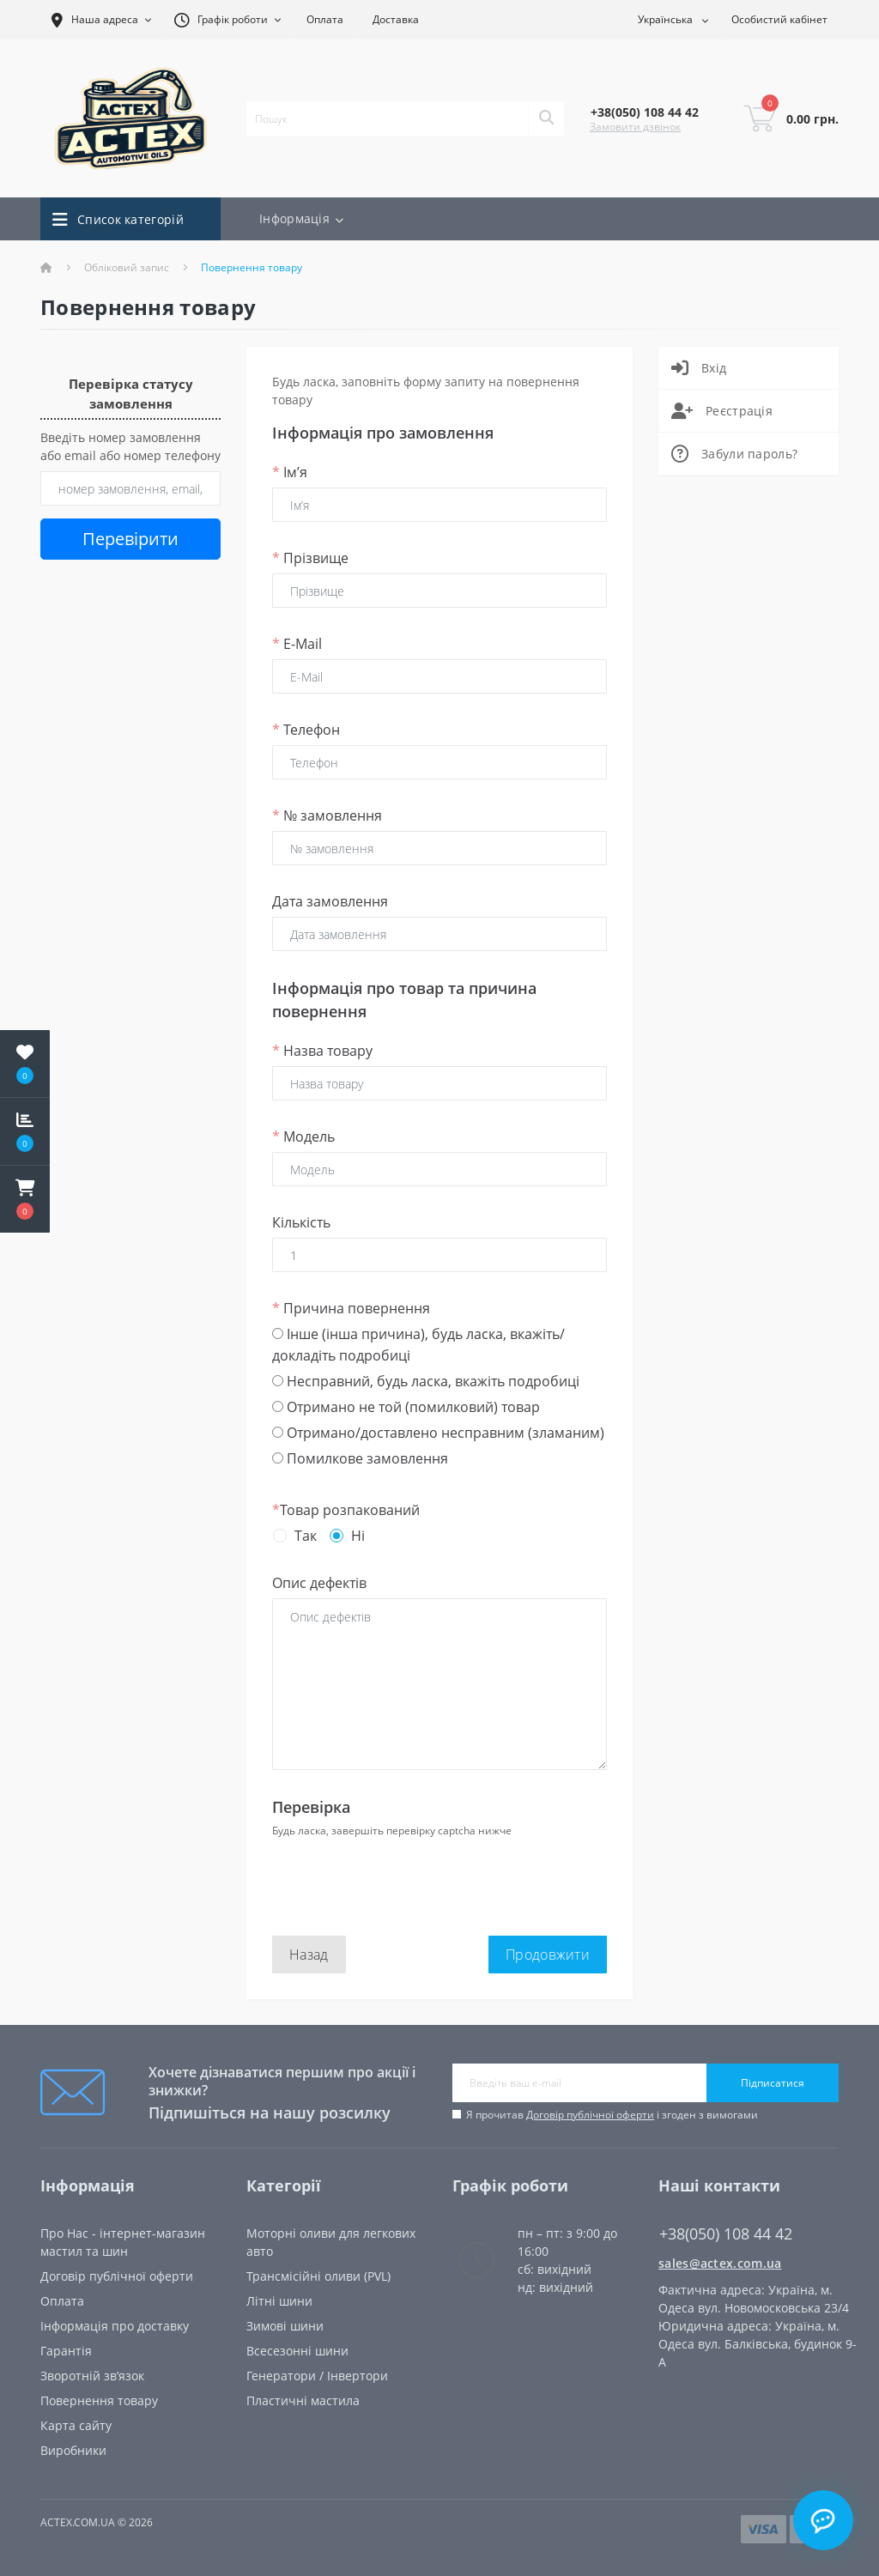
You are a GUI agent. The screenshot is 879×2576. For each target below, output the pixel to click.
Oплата (62, 2301)
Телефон (306, 729)
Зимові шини (285, 2326)
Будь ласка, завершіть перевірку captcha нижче (392, 1830)
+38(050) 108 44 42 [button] (725, 2234)
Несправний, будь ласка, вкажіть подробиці (425, 1381)
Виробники (73, 2450)
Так (305, 1535)
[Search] (546, 118)
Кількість (301, 1222)
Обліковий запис (126, 267)
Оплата (324, 19)
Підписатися (772, 2083)
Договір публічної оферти (590, 2114)
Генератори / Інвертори (317, 2375)
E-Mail (297, 643)
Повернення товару (99, 2400)
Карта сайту (76, 2425)
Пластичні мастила (303, 2400)
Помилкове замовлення (360, 1458)
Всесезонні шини (297, 2351)
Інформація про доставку (114, 2326)
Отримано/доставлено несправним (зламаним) (438, 1432)
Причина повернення (351, 1308)
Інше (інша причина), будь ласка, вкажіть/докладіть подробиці (418, 1344)
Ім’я (289, 472)
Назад (309, 1954)
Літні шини (279, 2301)
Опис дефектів (319, 1582)
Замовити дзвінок (635, 126)
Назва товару (322, 1050)
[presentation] (402, 1876)
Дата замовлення (330, 901)
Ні (358, 1535)
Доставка (396, 19)
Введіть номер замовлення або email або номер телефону (130, 446)
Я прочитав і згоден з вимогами (612, 2114)
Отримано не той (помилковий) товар (406, 1406)
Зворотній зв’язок (92, 2375)
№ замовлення (327, 815)
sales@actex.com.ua (719, 2263)
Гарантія (66, 2351)
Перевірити (130, 538)
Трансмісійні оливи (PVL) (318, 2276)
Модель (303, 1136)
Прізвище (310, 558)
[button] (25, 1199)
